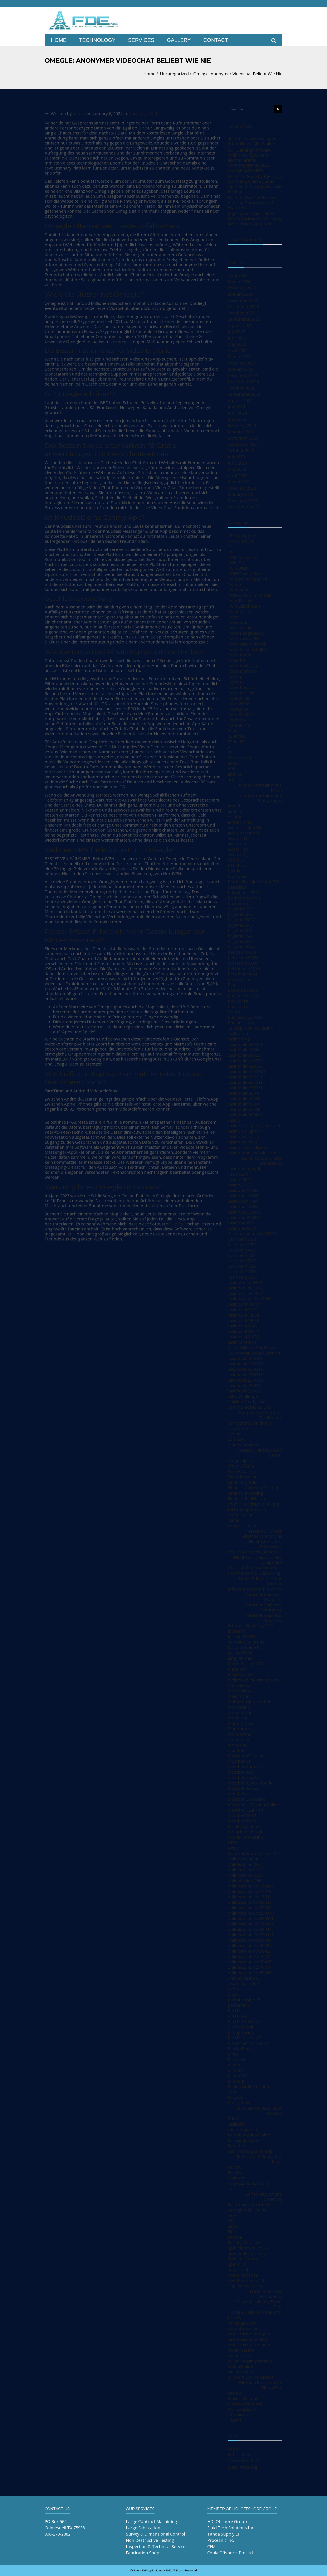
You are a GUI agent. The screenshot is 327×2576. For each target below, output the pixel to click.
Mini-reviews (240, 1690)
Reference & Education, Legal (259, 2159)
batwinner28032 (244, 892)
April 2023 (237, 475)
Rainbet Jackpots (244, 2140)
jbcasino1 (237, 1631)
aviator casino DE (244, 827)
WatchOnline (240, 2366)
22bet (233, 730)
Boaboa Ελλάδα (243, 990)
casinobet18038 (243, 1206)
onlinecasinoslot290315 (251, 1934)
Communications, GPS (249, 1407)
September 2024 (244, 394)
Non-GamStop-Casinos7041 (255, 1853)
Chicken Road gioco (246, 1401)
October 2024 (241, 388)
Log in (234, 2448)
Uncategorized (174, 74)
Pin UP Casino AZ (244, 2037)
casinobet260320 (244, 1217)
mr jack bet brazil (245, 1831)
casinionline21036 (245, 1066)
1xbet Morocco (242, 671)
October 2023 (241, 450)
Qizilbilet (236, 2124)
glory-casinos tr (243, 1525)
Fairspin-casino (243, 1476)
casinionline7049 (244, 1109)
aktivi (233, 763)
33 (230, 752)
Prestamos (238, 2102)
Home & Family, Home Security (260, 1581)
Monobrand (239, 1728)
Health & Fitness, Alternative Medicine (262, 1534)
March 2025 (239, 356)
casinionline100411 (246, 1044)
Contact (215, 40)
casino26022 (240, 1179)
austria (235, 811)
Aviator (235, 816)
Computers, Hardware (250, 1423)
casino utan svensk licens (252, 1152)
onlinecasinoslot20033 (249, 1902)
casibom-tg (239, 1039)
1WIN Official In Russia (249, 595)
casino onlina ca (243, 1136)
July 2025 (236, 331)
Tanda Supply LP (223, 2534)
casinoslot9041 (242, 1342)
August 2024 (240, 400)
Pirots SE (236, 2059)
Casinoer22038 (242, 1271)
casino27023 (240, 1184)
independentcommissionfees (256, 1589)
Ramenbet (238, 2145)
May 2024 (237, 419)
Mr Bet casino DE (244, 1826)
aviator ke (237, 843)
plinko (234, 2064)
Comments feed (243, 2460)
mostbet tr (238, 1793)
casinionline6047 (244, 1093)
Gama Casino (241, 1514)
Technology (97, 40)
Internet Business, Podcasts (264, 1618)
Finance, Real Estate (247, 1498)
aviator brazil (241, 822)
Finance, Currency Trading (253, 1487)
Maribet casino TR (245, 1663)
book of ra (238, 1001)
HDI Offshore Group (227, 2521)
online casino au (244, 1858)
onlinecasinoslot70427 (249, 1967)
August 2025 (240, 325)
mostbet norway (244, 1777)
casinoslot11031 (243, 1309)
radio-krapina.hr (244, 2129)
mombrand (239, 1707)
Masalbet (237, 1669)
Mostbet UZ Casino (246, 1799)
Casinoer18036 (242, 1266)
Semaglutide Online (247, 2210)
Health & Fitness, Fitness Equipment (258, 1560)
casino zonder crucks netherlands (261, 1161)
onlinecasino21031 (246, 1869)
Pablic (233, 1989)
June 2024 (237, 413)
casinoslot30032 (243, 1331)
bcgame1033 (240, 908)
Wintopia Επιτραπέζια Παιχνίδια (260, 2385)
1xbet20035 (239, 698)
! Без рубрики (241, 535)
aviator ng (238, 854)
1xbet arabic (240, 627)
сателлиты (238, 2414)
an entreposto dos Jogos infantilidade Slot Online (252, 141)
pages (234, 1994)
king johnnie (240, 1658)
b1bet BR (237, 860)
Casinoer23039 (242, 1277)
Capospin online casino (250, 1028)
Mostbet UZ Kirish (245, 1810)
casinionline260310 (246, 1071)
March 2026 (239, 281)
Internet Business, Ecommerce (264, 1607)
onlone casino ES (244, 1978)
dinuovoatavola (243, 1444)
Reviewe (236, 2172)
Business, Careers (245, 1017)
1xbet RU (236, 682)
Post (232, 2092)
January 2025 (240, 369)
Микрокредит (242, 2409)
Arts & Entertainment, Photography (260, 798)
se (230, 2188)
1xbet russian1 (242, 692)
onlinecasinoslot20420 (249, 1907)
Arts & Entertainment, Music (260, 788)
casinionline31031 (245, 1087)
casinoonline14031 (246, 1293)
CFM (211, 2546)
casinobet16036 (243, 1195)
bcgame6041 (240, 930)
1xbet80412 (239, 725)
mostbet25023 (242, 1820)
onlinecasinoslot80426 (249, 1972)
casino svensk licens (247, 1147)
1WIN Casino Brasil (246, 573)
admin (79, 113)
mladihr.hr (238, 1696)
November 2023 (243, 444)
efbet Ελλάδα (241, 1466)
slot (231, 2220)
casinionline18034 (245, 1055)
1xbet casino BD (243, 638)
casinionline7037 (244, 1104)
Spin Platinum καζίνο (249, 2248)
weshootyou (240, 2371)
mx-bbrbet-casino (245, 1837)
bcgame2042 (240, 914)
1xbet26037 (239, 703)
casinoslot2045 (242, 1325)
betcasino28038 (243, 957)
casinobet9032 (242, 1228)
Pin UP (234, 2010)
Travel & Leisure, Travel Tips (259, 2304)
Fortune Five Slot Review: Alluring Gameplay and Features (252, 202)
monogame (239, 1739)
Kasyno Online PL (245, 1647)
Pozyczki (236, 2097)
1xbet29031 (239, 709)
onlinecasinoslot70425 (249, 1961)
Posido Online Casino (248, 2086)
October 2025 (241, 312)
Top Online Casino (246, 2285)
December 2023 (243, 438)
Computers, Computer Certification (260, 1415)
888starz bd (239, 757)
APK (231, 768)
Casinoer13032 (242, 1244)
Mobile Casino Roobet (249, 1701)
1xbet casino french (247, 644)
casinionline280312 (246, 1082)
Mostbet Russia (243, 1788)
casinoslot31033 (243, 1336)
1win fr (235, 584)
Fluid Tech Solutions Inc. (231, 2527)
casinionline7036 (244, 1098)
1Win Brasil (239, 562)
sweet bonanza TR (246, 2280)
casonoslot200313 (245, 1358)
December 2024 (243, 375)
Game (233, 1520)
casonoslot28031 (244, 1385)
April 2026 (237, 275)
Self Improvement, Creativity (264, 2197)
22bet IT (236, 741)
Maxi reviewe (240, 1674)
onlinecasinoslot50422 (249, 1951)
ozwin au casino (243, 1983)
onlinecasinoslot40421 (249, 1945)
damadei (236, 1439)
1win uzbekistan (244, 606)
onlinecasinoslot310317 (251, 1940)
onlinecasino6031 (245, 1875)
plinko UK (237, 2075)
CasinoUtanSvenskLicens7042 (257, 1353)
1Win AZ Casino (243, 557)
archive (235, 774)
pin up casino (241, 2032)
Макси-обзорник (245, 2403)
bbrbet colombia (244, 898)
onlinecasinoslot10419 (249, 1891)
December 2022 (243, 500)
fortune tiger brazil (247, 1509)
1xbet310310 (240, 714)
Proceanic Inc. (220, 2540)
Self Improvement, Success (254, 2204)
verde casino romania (249, 2344)
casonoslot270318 (245, 1380)
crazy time (238, 1428)
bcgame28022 (241, 919)
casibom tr (238, 1033)
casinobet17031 (243, 1201)
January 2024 (240, 431)
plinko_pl (237, 2081)
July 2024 (236, 406)
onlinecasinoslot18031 (249, 1896)
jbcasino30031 (241, 1636)
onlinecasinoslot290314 (251, 1929)
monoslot (237, 1745)
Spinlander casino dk (248, 2253)
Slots (232, 2226)
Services (141, 40)
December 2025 (243, 300)
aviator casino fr (244, 833)
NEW (232, 1842)
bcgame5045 (240, 925)
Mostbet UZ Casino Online (253, 1804)
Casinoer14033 (242, 1250)
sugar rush (239, 2269)
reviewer (236, 2177)
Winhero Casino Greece (251, 2377)
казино (235, 2393)
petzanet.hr (239, 2005)
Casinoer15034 (242, 1255)
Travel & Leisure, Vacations (254, 2312)
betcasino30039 (243, 963)
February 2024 (242, 425)
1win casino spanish (247, 579)
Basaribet (237, 887)
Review (234, 2167)
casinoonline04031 (246, 1282)
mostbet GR (239, 1761)
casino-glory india (245, 1168)
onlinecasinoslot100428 (251, 1886)
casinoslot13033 (243, 1320)
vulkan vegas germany (250, 2361)
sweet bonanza (243, 2275)
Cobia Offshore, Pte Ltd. (230, 2552)
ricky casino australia (248, 2183)
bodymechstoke (243, 995)
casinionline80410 (245, 1114)
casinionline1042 (244, 1049)
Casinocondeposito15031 (252, 1233)
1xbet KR (236, 660)
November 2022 (243, 506)
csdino (234, 1433)
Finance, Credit (242, 1482)
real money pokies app (250, 2151)
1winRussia (239, 611)
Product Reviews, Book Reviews (260, 2111)
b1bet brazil (240, 865)
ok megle (178, 1223)
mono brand (240, 1712)
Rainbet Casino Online (249, 2134)
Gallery (179, 40)
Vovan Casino (241, 2350)
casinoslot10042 (243, 1304)
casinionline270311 (246, 1076)
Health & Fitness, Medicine (254, 1567)
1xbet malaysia (242, 665)
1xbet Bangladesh (245, 633)
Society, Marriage (245, 2242)
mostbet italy (241, 1772)
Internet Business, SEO (250, 1625)
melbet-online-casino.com (253, 1680)
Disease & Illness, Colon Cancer (259, 1453)
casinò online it (242, 1142)
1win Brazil (238, 568)
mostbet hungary (245, 1766)
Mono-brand (240, 1723)
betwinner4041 (243, 973)
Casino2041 (239, 1174)
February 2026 (242, 287)
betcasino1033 (242, 952)
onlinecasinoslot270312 (251, 1923)
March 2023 (239, 481)
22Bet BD (237, 736)
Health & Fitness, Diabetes (253, 1551)
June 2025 (237, 338)
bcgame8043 (240, 941)
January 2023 (240, 494)
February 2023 (242, 488)
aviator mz (238, 849)
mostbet (236, 1750)
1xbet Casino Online (247, 649)
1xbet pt (236, 676)
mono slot (238, 1717)
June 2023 (237, 463)
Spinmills (237, 2264)
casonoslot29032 (244, 1391)
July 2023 (236, 456)
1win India (238, 589)
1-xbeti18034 (240, 541)
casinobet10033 (243, 1190)
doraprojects (240, 1460)
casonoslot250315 (245, 1363)
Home (59, 40)
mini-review (239, 1685)
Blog (232, 984)
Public (234, 2118)
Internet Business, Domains (264, 1597)
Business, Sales (243, 1022)
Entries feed (240, 2454)
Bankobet (237, 876)
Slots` (233, 2231)
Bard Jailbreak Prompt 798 (253, 881)
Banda (234, 870)
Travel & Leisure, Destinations (265, 2294)
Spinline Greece (243, 2258)
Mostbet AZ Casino (246, 1755)
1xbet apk (237, 622)
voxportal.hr (240, 2355)
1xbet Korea (239, 654)
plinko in (236, 2070)
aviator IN (237, 838)
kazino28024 (240, 1652)
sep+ (232, 2215)
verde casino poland (247, 2339)
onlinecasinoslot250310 (251, 1913)
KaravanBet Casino (246, 1642)
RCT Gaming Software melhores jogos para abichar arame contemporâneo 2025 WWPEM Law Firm (249, 160)
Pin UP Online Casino (248, 2043)
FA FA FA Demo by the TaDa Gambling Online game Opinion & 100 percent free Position (255, 184)
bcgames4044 (241, 946)
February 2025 (242, 363)
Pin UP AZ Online (244, 2021)
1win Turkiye (240, 600)
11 (230, 546)
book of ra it (240, 1006)
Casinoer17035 (242, 1260)
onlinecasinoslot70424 (249, 1956)
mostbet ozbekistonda (250, 1783)
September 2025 (244, 319)
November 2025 (243, 306)
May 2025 (237, 344)
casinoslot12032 (243, 1315)
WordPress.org (242, 2467)
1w (230, 551)
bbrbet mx (238, 903)
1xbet (233, 616)
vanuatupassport (245, 2328)
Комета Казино (243, 2398)
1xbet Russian (241, 687)
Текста (234, 2420)
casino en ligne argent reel (254, 1125)
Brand (234, 1011)
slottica (235, 2237)
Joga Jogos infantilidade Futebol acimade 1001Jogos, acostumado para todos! (255, 218)
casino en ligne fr (245, 1131)
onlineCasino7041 (245, 1880)
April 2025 (237, 350)
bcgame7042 (240, 936)
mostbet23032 (242, 1815)
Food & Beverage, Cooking (253, 1504)
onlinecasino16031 (246, 1864)
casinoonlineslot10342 (249, 1298)
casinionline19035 (245, 1060)
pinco (233, 2054)
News (233, 1848)
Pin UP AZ (237, 2016)
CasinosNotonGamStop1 (252, 1347)
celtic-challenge (243, 1396)
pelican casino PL (244, 1999)
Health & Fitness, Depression (265, 1544)
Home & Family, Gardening (254, 1573)
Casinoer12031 (242, 1239)
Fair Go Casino (242, 1471)
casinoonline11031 (246, 1288)
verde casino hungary (249, 2333)
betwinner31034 (244, 968)
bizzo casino (240, 979)
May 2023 (237, 469)
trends (234, 2317)
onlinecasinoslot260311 (251, 1918)
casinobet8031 (242, 1222)
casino (234, 1120)
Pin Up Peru (239, 2048)
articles (235, 779)
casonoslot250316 (245, 1369)
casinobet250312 (244, 1212)
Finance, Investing (245, 1493)
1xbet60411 (239, 720)
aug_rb (235, 805)
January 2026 (240, 294)
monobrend (240, 1734)
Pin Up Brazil (240, 2026)
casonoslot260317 (245, 1374)
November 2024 (243, 381)
